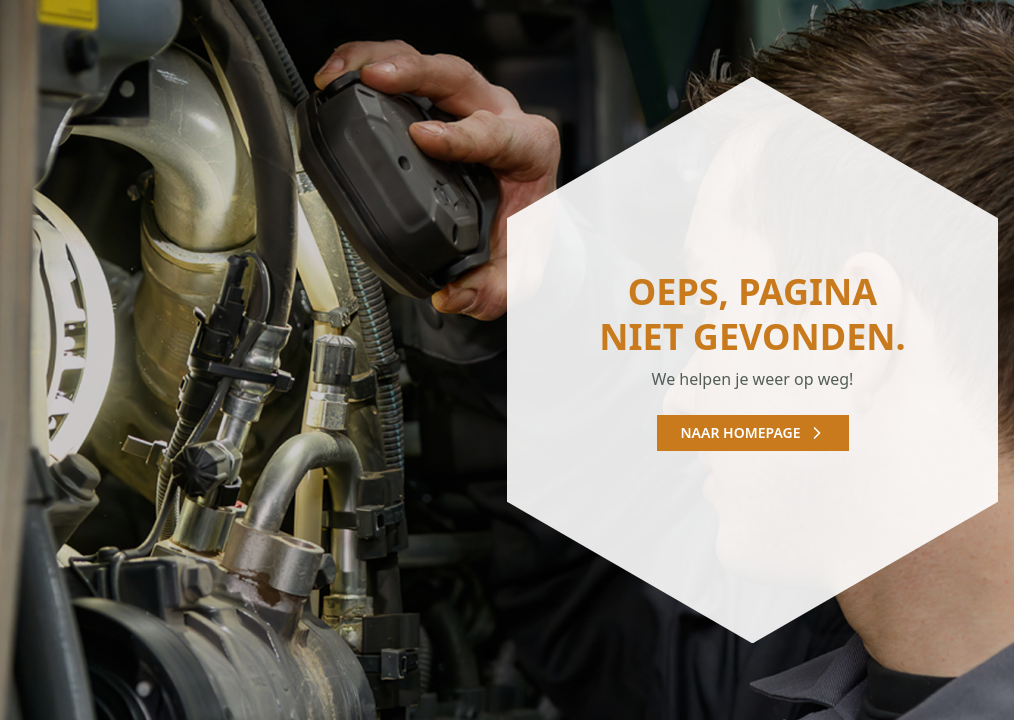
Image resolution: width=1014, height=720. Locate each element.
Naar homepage (753, 432)
